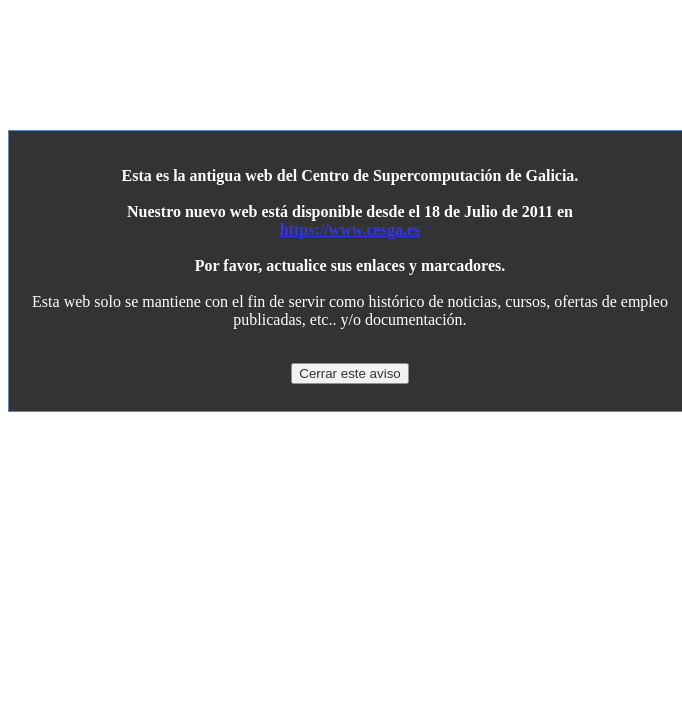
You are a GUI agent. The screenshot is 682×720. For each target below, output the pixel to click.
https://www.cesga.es (350, 229)
